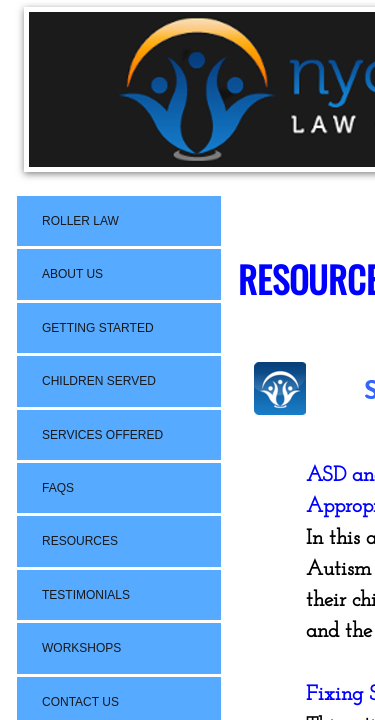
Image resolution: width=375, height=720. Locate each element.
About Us (72, 274)
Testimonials (86, 595)
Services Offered (102, 435)
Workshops (81, 648)
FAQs (58, 488)
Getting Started (98, 328)
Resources (80, 541)
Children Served (99, 381)
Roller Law (80, 221)
